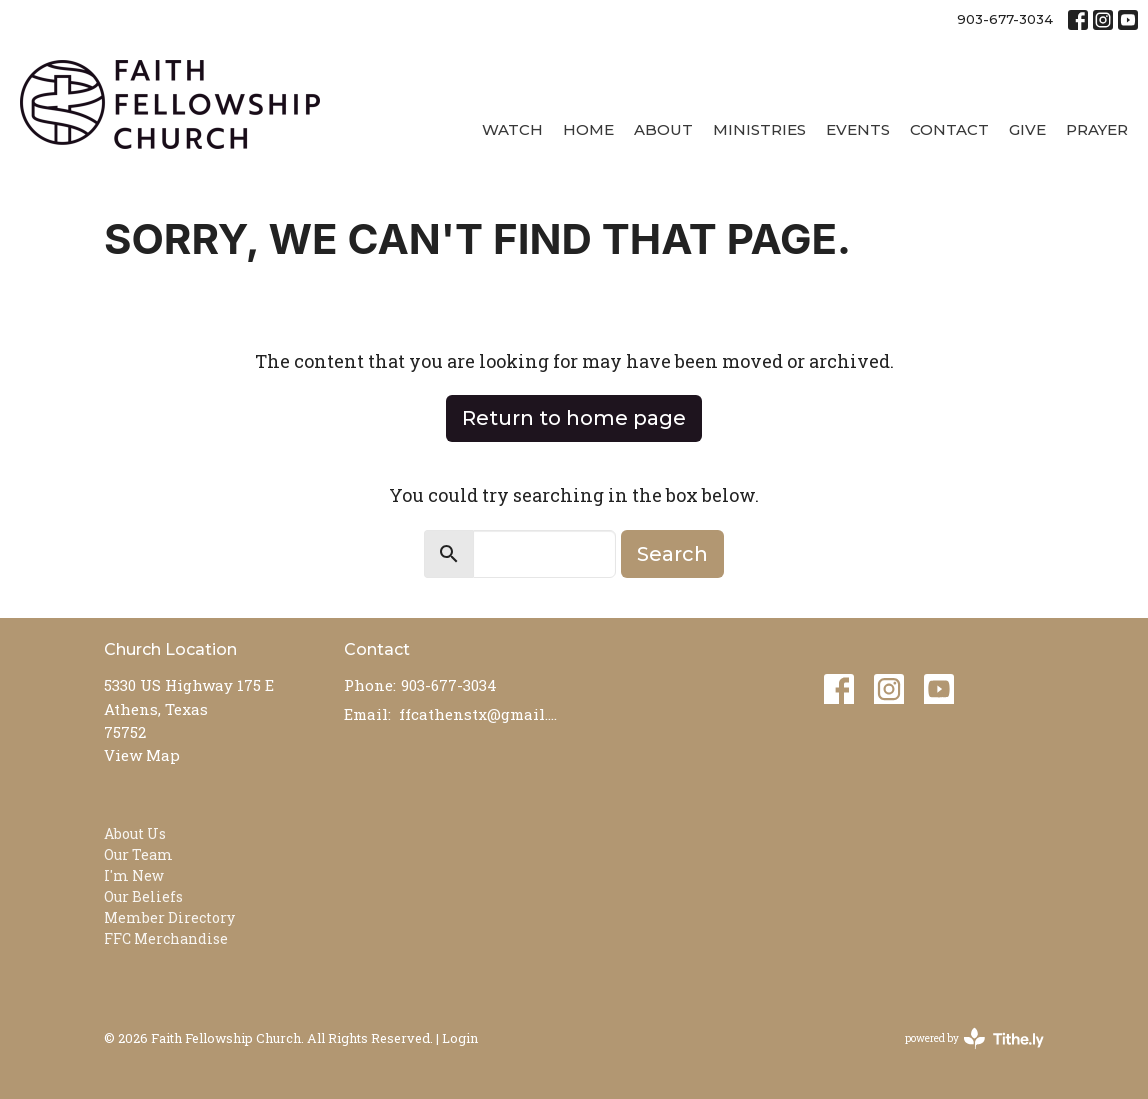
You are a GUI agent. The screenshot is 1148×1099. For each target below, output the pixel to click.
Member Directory (169, 917)
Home (588, 129)
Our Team (138, 854)
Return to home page (574, 418)
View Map (142, 755)
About (663, 129)
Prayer (1097, 129)
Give (1027, 129)
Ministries (759, 129)
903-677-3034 (1005, 19)
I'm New (134, 875)
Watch (512, 129)
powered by (974, 1038)
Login (460, 1037)
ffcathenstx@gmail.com (481, 714)
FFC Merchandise (166, 938)
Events (858, 129)
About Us (135, 833)
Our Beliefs (143, 896)
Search (672, 554)
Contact (949, 129)
